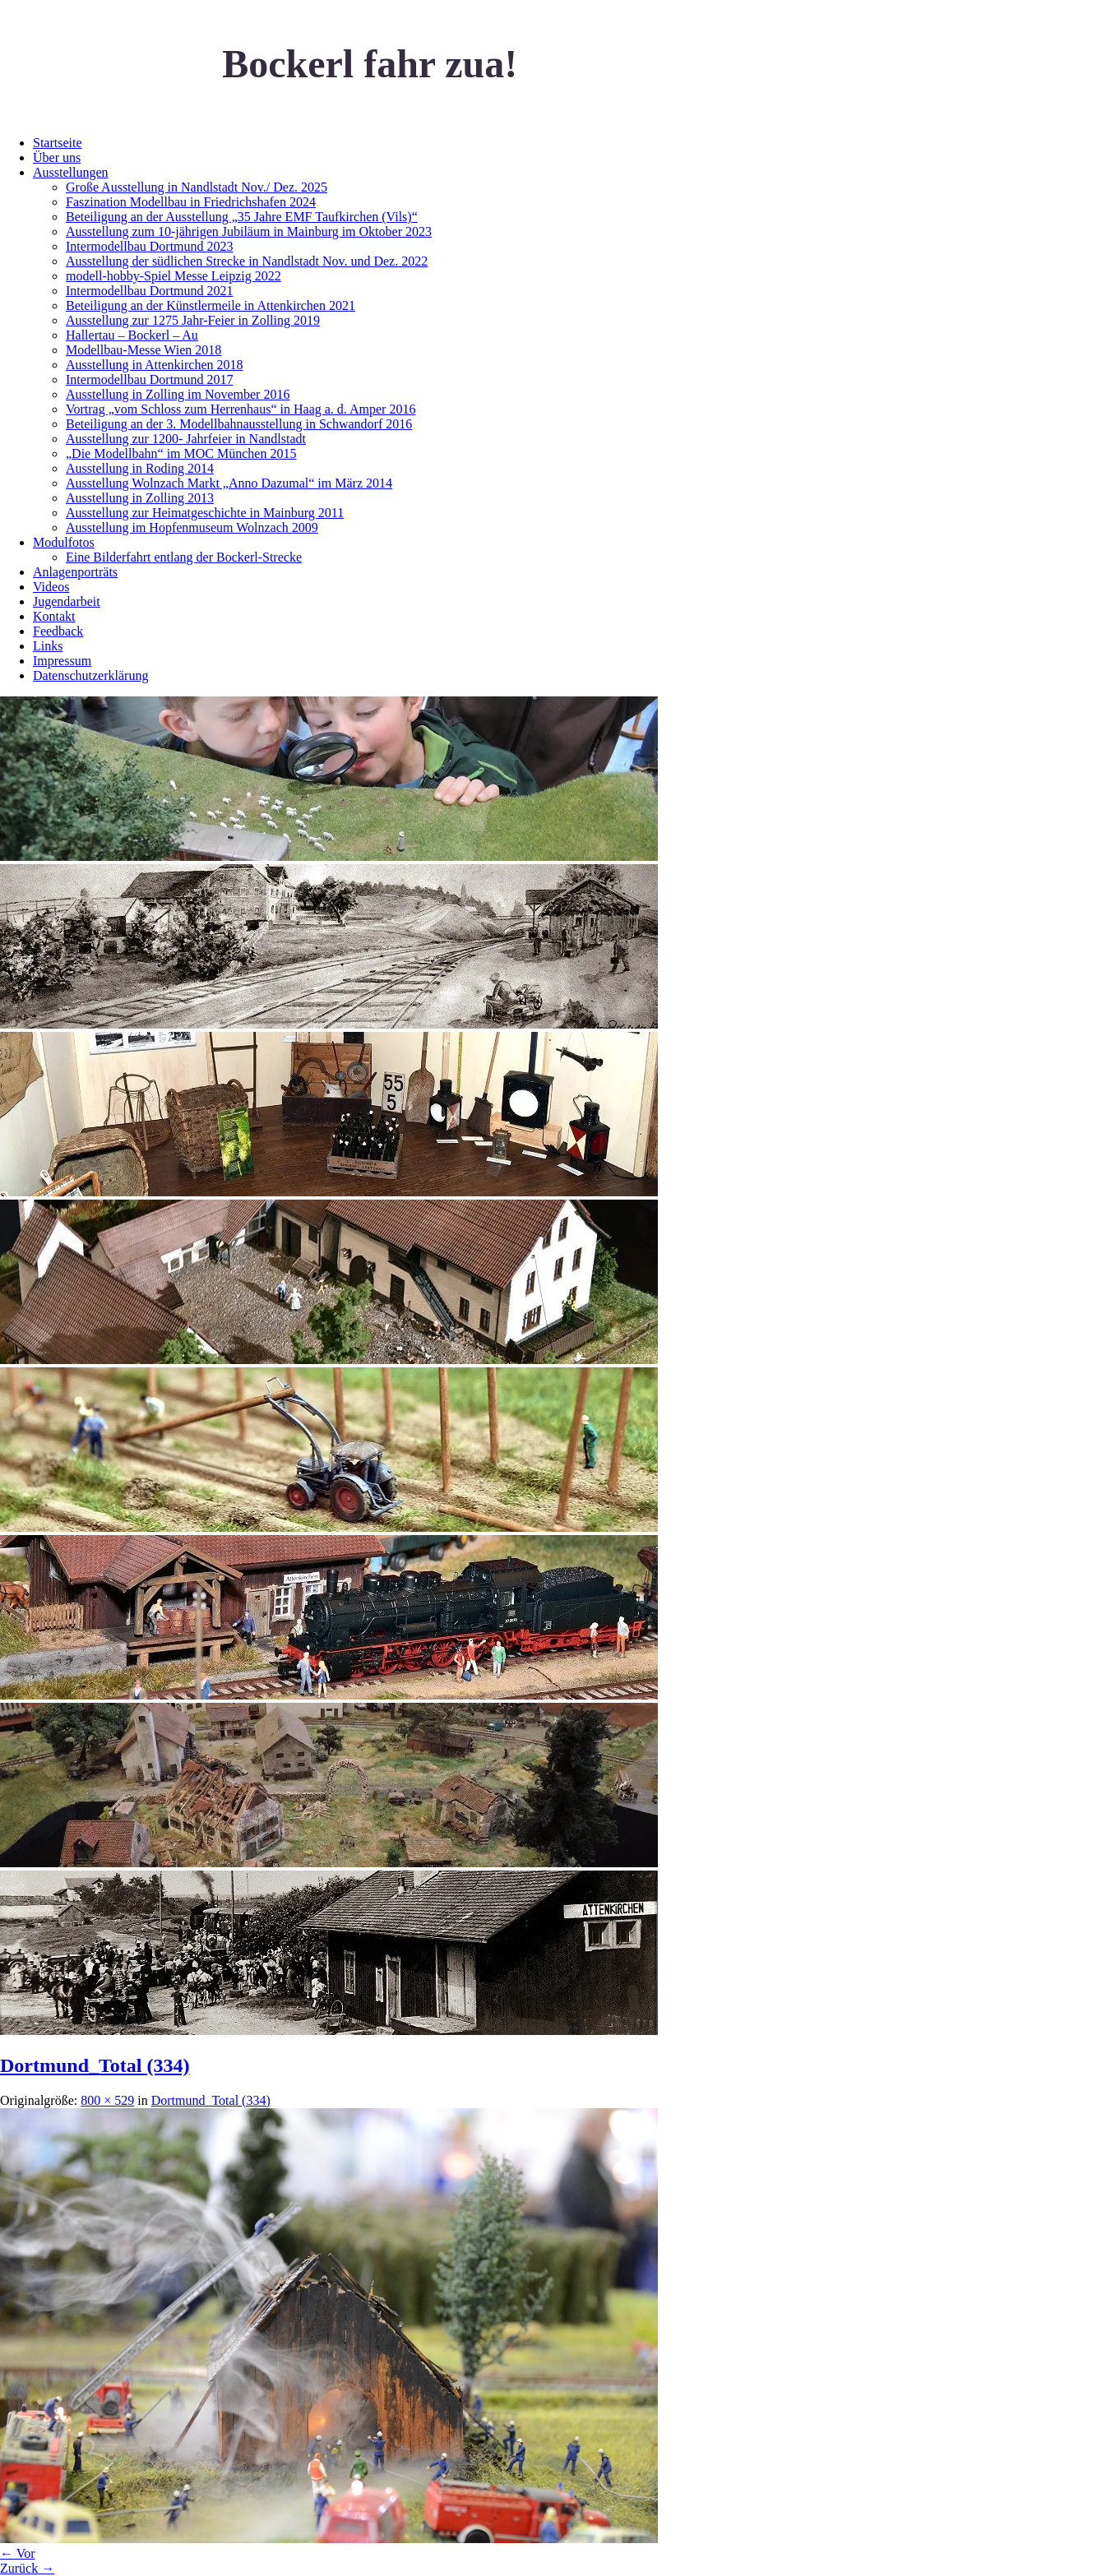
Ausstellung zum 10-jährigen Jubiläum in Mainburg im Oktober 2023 (249, 231)
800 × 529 (107, 2100)
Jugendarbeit (66, 601)
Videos (51, 587)
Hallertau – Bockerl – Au (132, 335)
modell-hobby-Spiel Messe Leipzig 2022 (173, 276)
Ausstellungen (71, 172)
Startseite (57, 143)
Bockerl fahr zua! (369, 64)
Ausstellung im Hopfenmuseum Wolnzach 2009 (192, 527)
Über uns (57, 157)
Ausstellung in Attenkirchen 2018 (154, 365)
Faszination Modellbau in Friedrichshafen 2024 (191, 202)
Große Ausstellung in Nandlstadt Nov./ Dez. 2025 (196, 187)
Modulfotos (64, 542)
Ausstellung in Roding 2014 (140, 468)
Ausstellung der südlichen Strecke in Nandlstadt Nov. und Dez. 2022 (247, 261)
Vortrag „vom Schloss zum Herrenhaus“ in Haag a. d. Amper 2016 (240, 409)
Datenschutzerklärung (90, 675)
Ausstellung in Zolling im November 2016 (177, 394)
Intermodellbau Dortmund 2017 (150, 379)
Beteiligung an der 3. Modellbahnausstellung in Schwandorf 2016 (239, 424)
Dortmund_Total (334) (94, 2065)
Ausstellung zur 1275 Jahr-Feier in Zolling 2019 (193, 320)
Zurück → (27, 2568)
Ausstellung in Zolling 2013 (140, 498)
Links (47, 646)
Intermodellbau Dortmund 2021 (150, 291)
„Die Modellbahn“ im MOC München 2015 (181, 453)
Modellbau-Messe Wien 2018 (143, 350)
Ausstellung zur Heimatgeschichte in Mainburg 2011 (205, 513)
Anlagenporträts (75, 572)
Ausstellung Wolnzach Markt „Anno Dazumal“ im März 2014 (229, 483)
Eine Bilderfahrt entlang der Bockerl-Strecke (184, 557)
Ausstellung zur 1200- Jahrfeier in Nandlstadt (186, 439)
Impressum (62, 661)
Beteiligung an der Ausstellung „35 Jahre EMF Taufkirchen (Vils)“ (242, 217)
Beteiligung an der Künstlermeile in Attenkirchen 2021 (210, 305)
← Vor (17, 2553)
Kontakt (54, 616)
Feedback (58, 631)
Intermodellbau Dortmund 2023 (150, 246)
